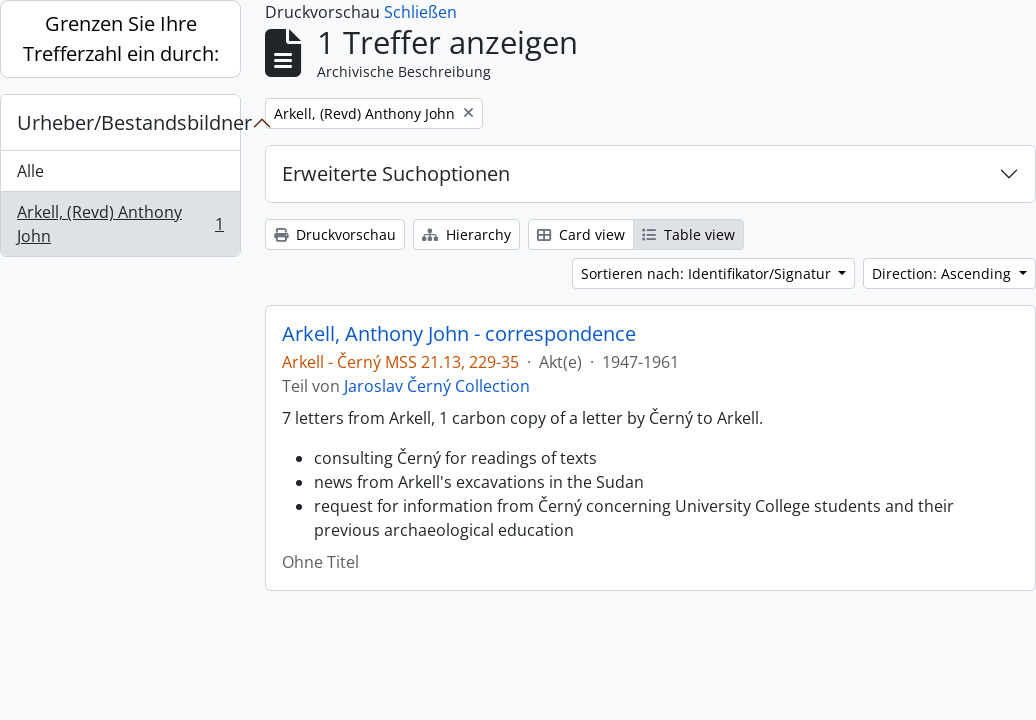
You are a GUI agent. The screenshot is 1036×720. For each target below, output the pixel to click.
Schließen (420, 12)
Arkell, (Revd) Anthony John (120, 224)
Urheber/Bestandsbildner (128, 122)
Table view (688, 234)
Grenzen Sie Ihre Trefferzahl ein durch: (121, 38)
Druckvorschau (335, 234)
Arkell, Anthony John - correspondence (459, 334)
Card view (581, 234)
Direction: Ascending (943, 273)
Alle (30, 171)
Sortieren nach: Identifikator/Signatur (708, 273)
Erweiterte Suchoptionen (396, 173)
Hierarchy (466, 234)
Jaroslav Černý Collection (437, 386)
